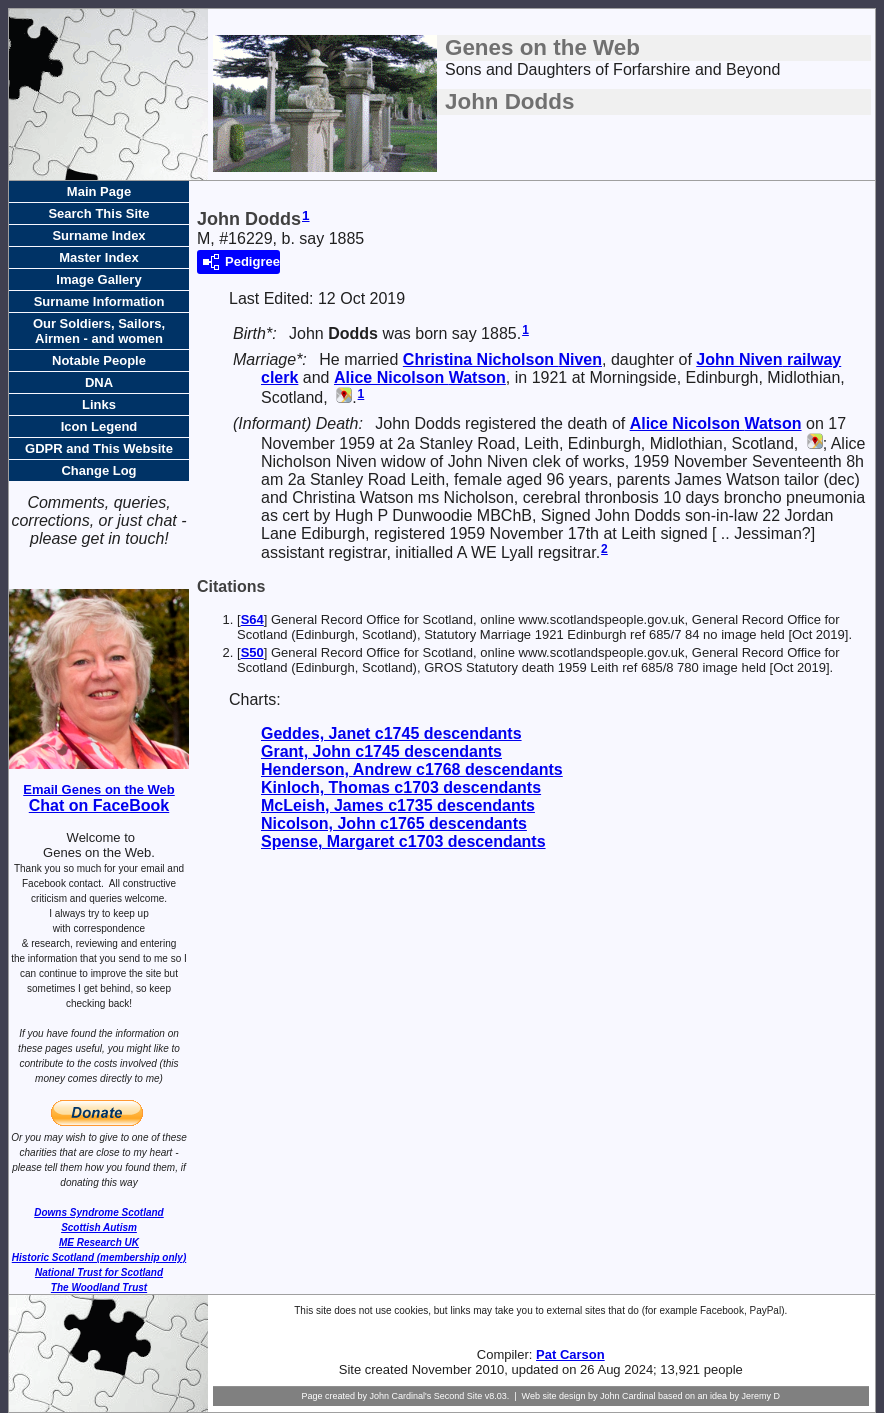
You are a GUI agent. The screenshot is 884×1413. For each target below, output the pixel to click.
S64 (252, 619)
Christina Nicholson (502, 359)
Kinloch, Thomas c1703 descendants (401, 787)
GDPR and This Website (99, 448)
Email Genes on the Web (98, 789)
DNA (99, 382)
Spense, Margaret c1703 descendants (403, 841)
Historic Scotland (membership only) (99, 1257)
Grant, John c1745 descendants (381, 751)
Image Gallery (98, 279)
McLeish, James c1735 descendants (398, 805)
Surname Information (99, 301)
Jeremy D (761, 1396)
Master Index (98, 257)
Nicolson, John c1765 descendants (394, 823)
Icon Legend (99, 426)
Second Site (458, 1396)
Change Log (98, 470)
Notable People (99, 360)
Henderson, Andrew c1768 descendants (412, 769)
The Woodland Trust (99, 1287)
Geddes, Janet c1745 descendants (391, 733)
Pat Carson (570, 1354)
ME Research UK (99, 1242)
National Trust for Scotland (99, 1272)
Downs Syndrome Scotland (98, 1212)
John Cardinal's (400, 1396)
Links (99, 404)
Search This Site (98, 213)
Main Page (99, 191)
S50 (252, 652)
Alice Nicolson (420, 377)
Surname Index (98, 235)
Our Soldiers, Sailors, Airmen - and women (99, 331)
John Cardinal (628, 1396)
